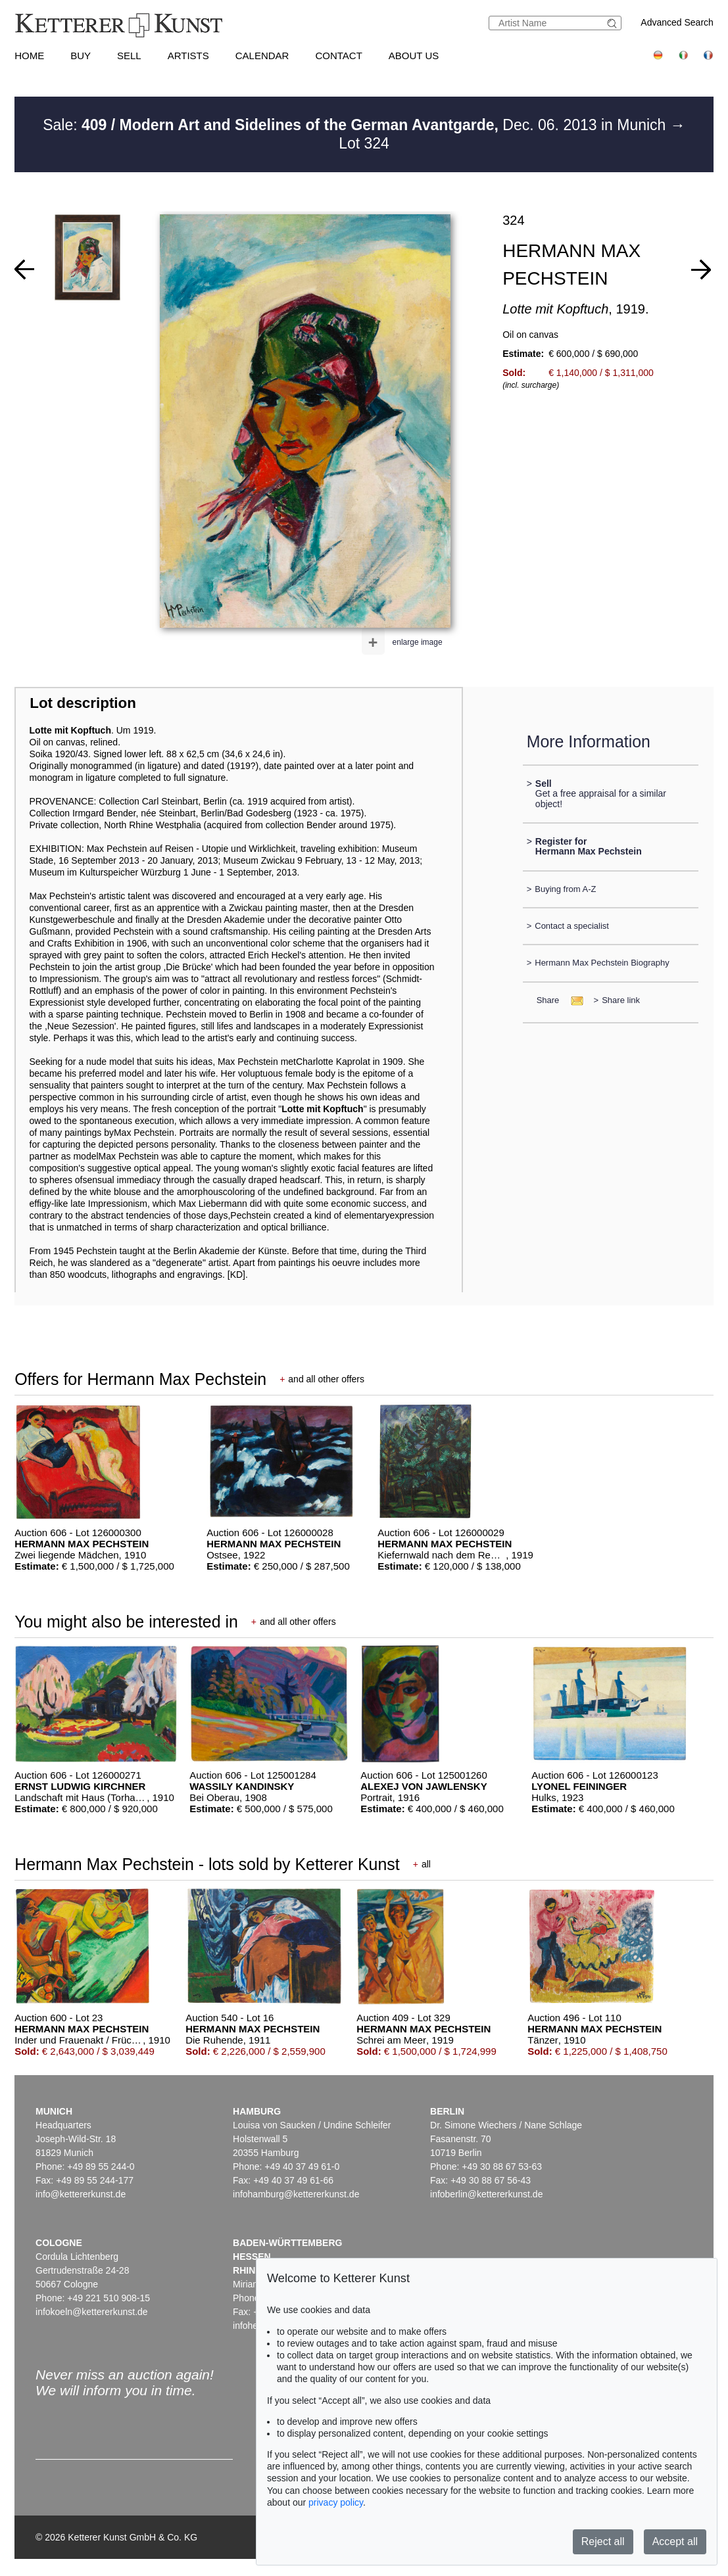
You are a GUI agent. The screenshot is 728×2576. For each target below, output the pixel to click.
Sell (129, 55)
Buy (80, 55)
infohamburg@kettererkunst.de (296, 2194)
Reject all (603, 2541)
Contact (338, 55)
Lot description (83, 703)
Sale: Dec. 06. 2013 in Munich (356, 124)
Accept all (675, 2541)
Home (29, 55)
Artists (188, 55)
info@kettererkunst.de (81, 2194)
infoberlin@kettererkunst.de (486, 2194)
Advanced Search (677, 22)
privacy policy (335, 2502)
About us (414, 55)
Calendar (262, 55)
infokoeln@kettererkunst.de (92, 2312)
